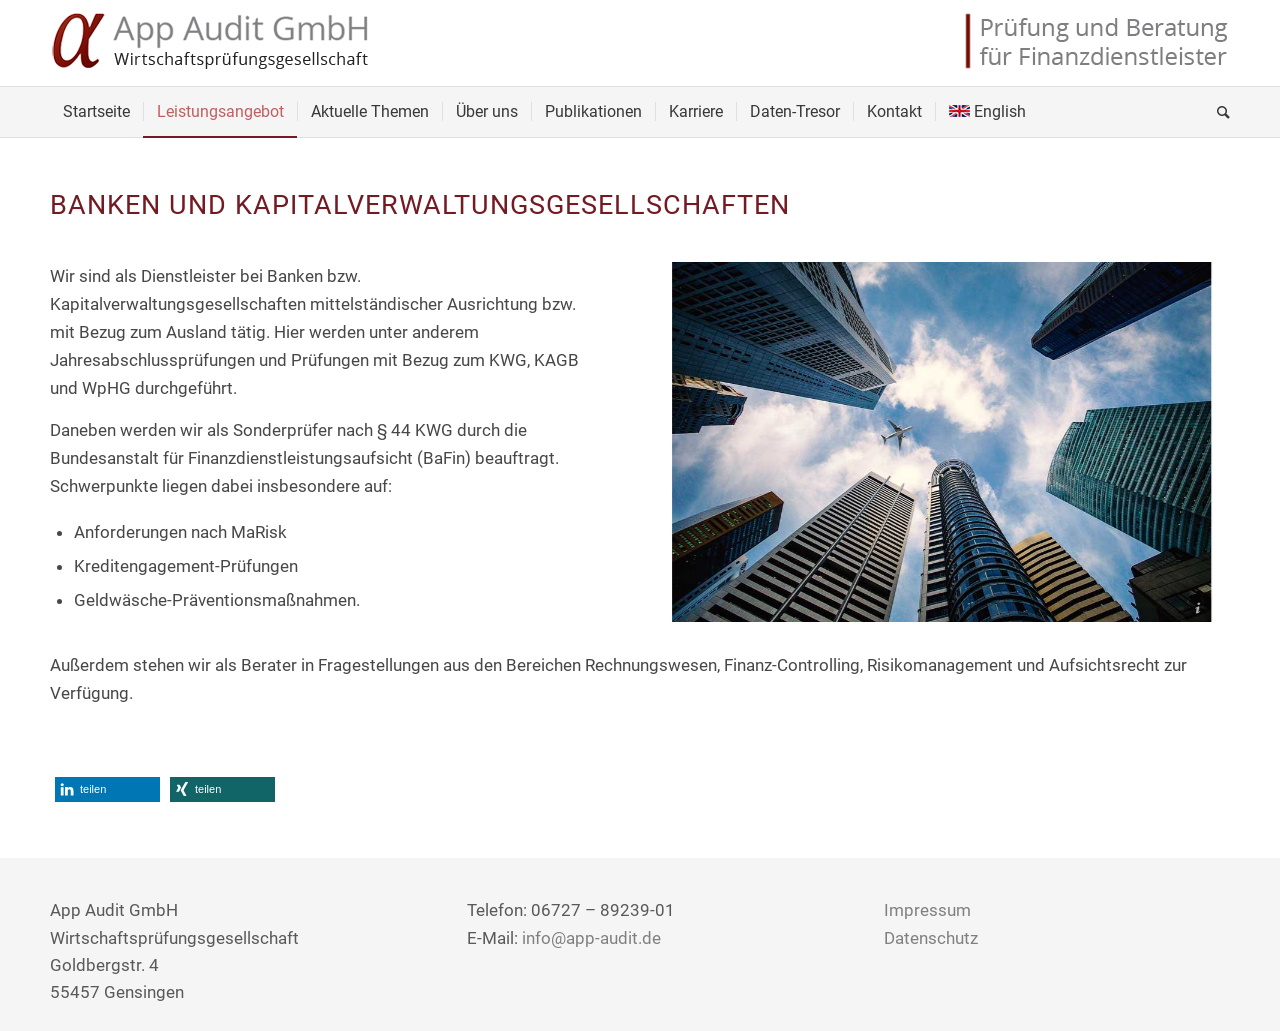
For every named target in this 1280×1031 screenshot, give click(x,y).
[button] (107, 789)
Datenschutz (931, 938)
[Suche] (1217, 112)
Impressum (927, 910)
